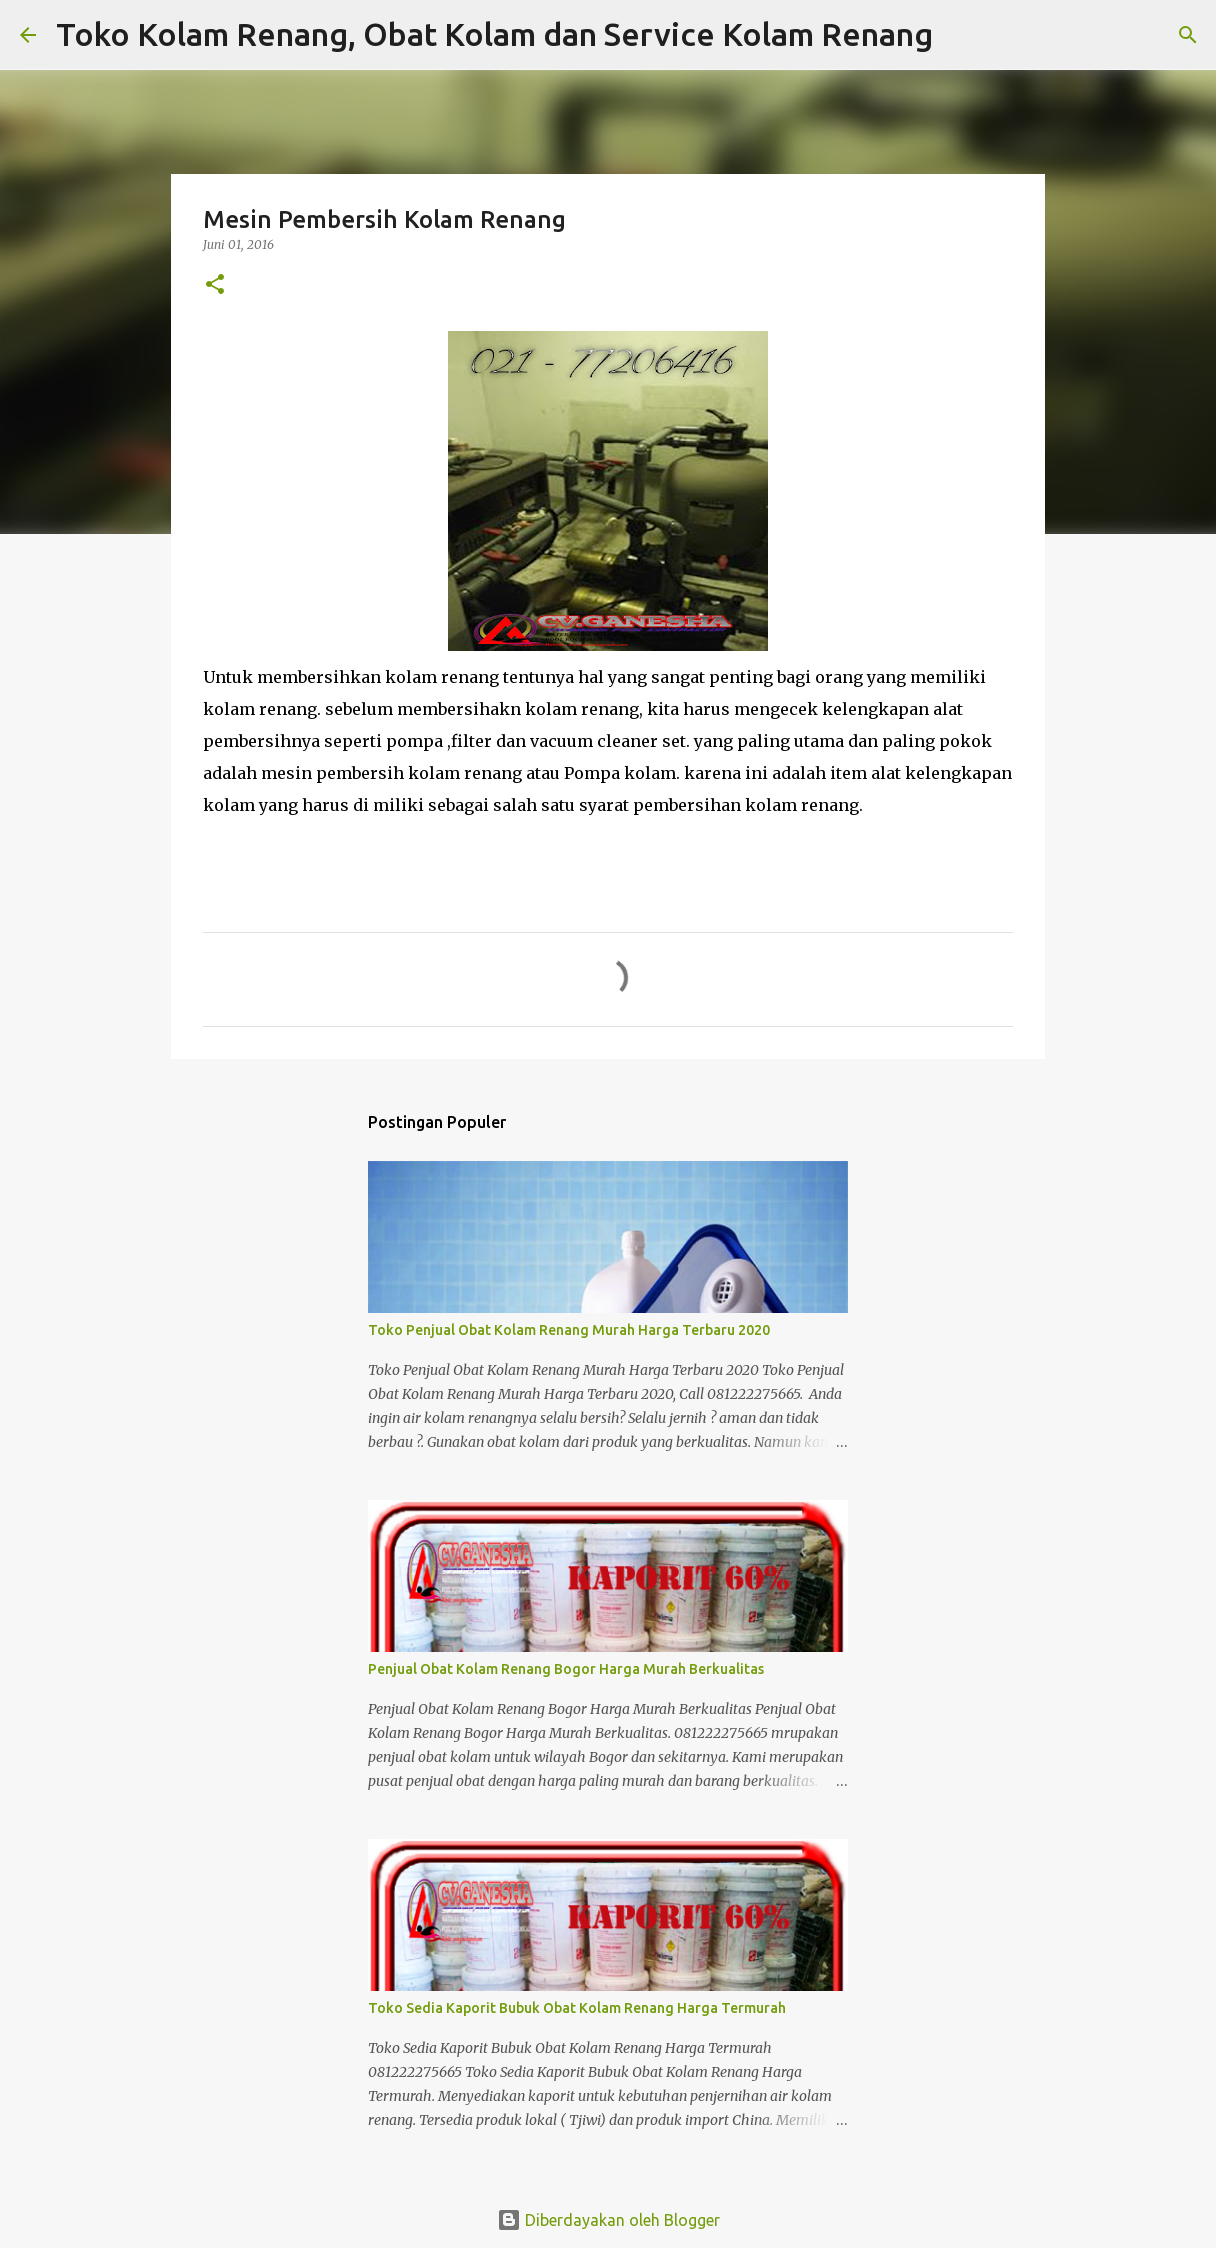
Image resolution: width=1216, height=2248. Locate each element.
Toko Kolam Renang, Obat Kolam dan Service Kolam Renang (494, 34)
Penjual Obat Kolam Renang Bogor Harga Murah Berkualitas (566, 1669)
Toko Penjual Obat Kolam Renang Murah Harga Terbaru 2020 (569, 1330)
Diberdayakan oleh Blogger (608, 2220)
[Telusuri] (961, 35)
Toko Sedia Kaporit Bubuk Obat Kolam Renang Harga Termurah (577, 2008)
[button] (215, 285)
